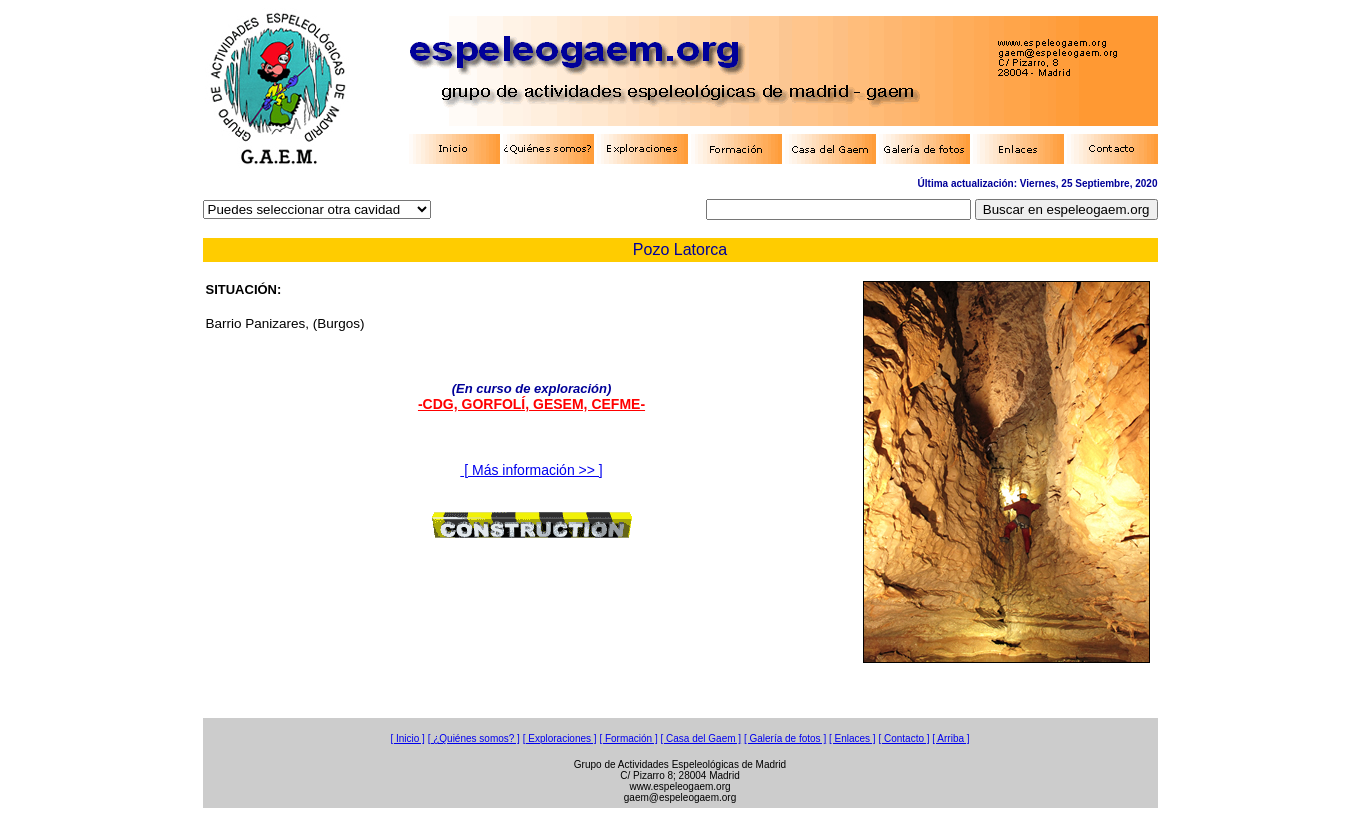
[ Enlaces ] (852, 738)
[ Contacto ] (903, 738)
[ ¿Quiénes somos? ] (474, 738)
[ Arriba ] (950, 738)
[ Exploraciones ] (560, 738)
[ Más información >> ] (531, 470)
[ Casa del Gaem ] (701, 738)
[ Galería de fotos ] (785, 738)
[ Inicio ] (407, 738)
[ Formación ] (628, 738)
